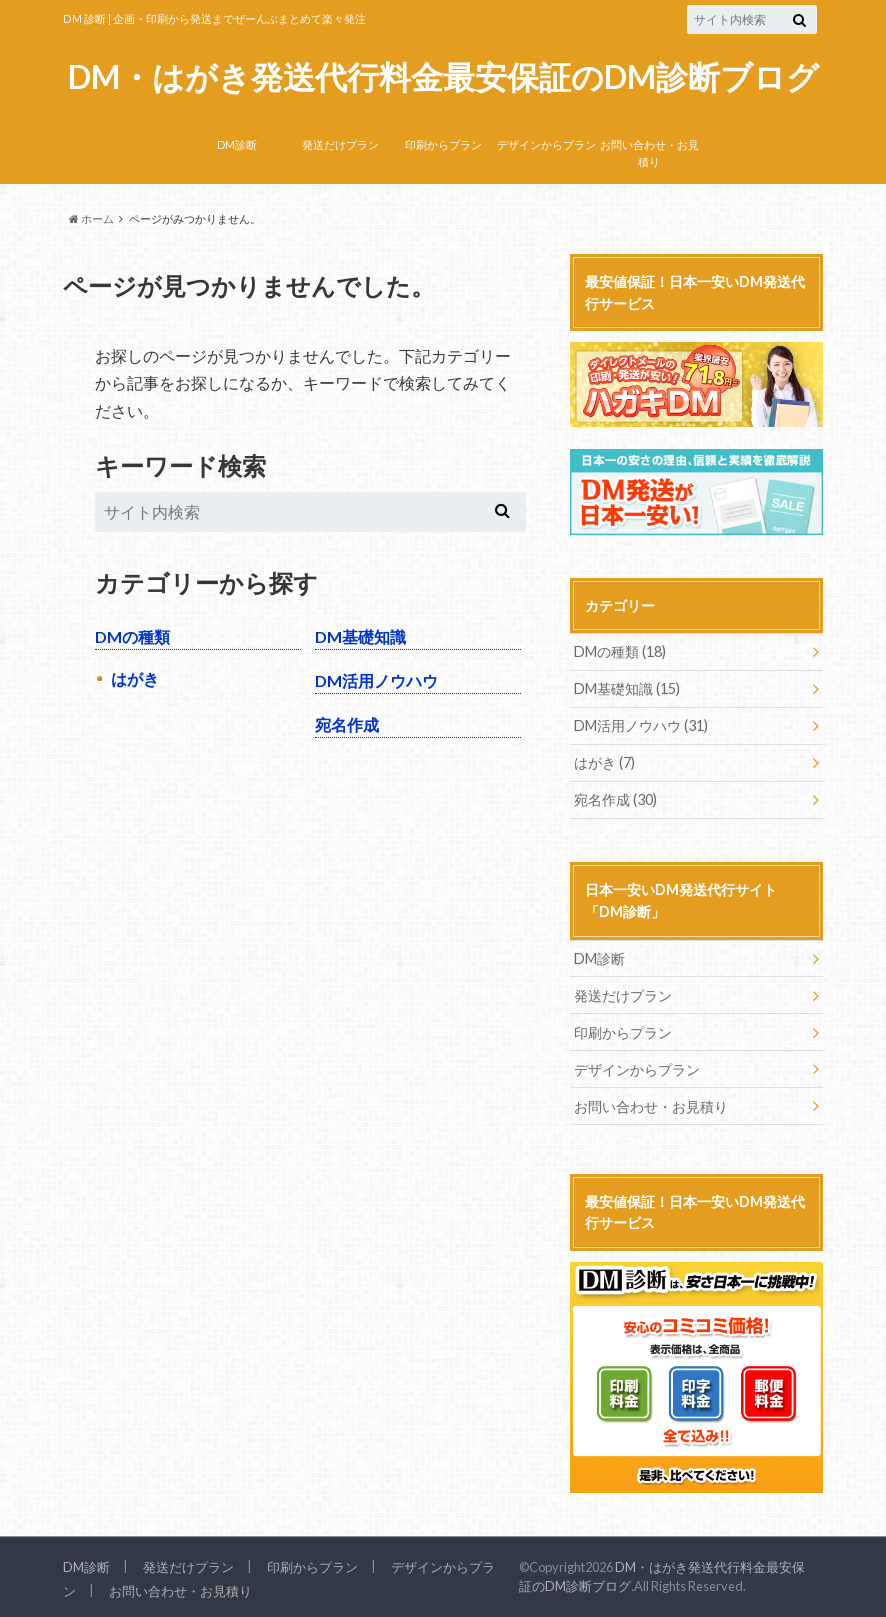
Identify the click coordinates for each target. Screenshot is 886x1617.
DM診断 (237, 144)
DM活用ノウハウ (376, 680)
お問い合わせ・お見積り (649, 153)
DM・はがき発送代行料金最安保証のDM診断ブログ (443, 77)
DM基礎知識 (360, 636)
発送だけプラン (340, 144)
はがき (135, 678)
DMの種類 (132, 636)
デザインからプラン (546, 144)
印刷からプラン (443, 144)
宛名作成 (347, 724)
